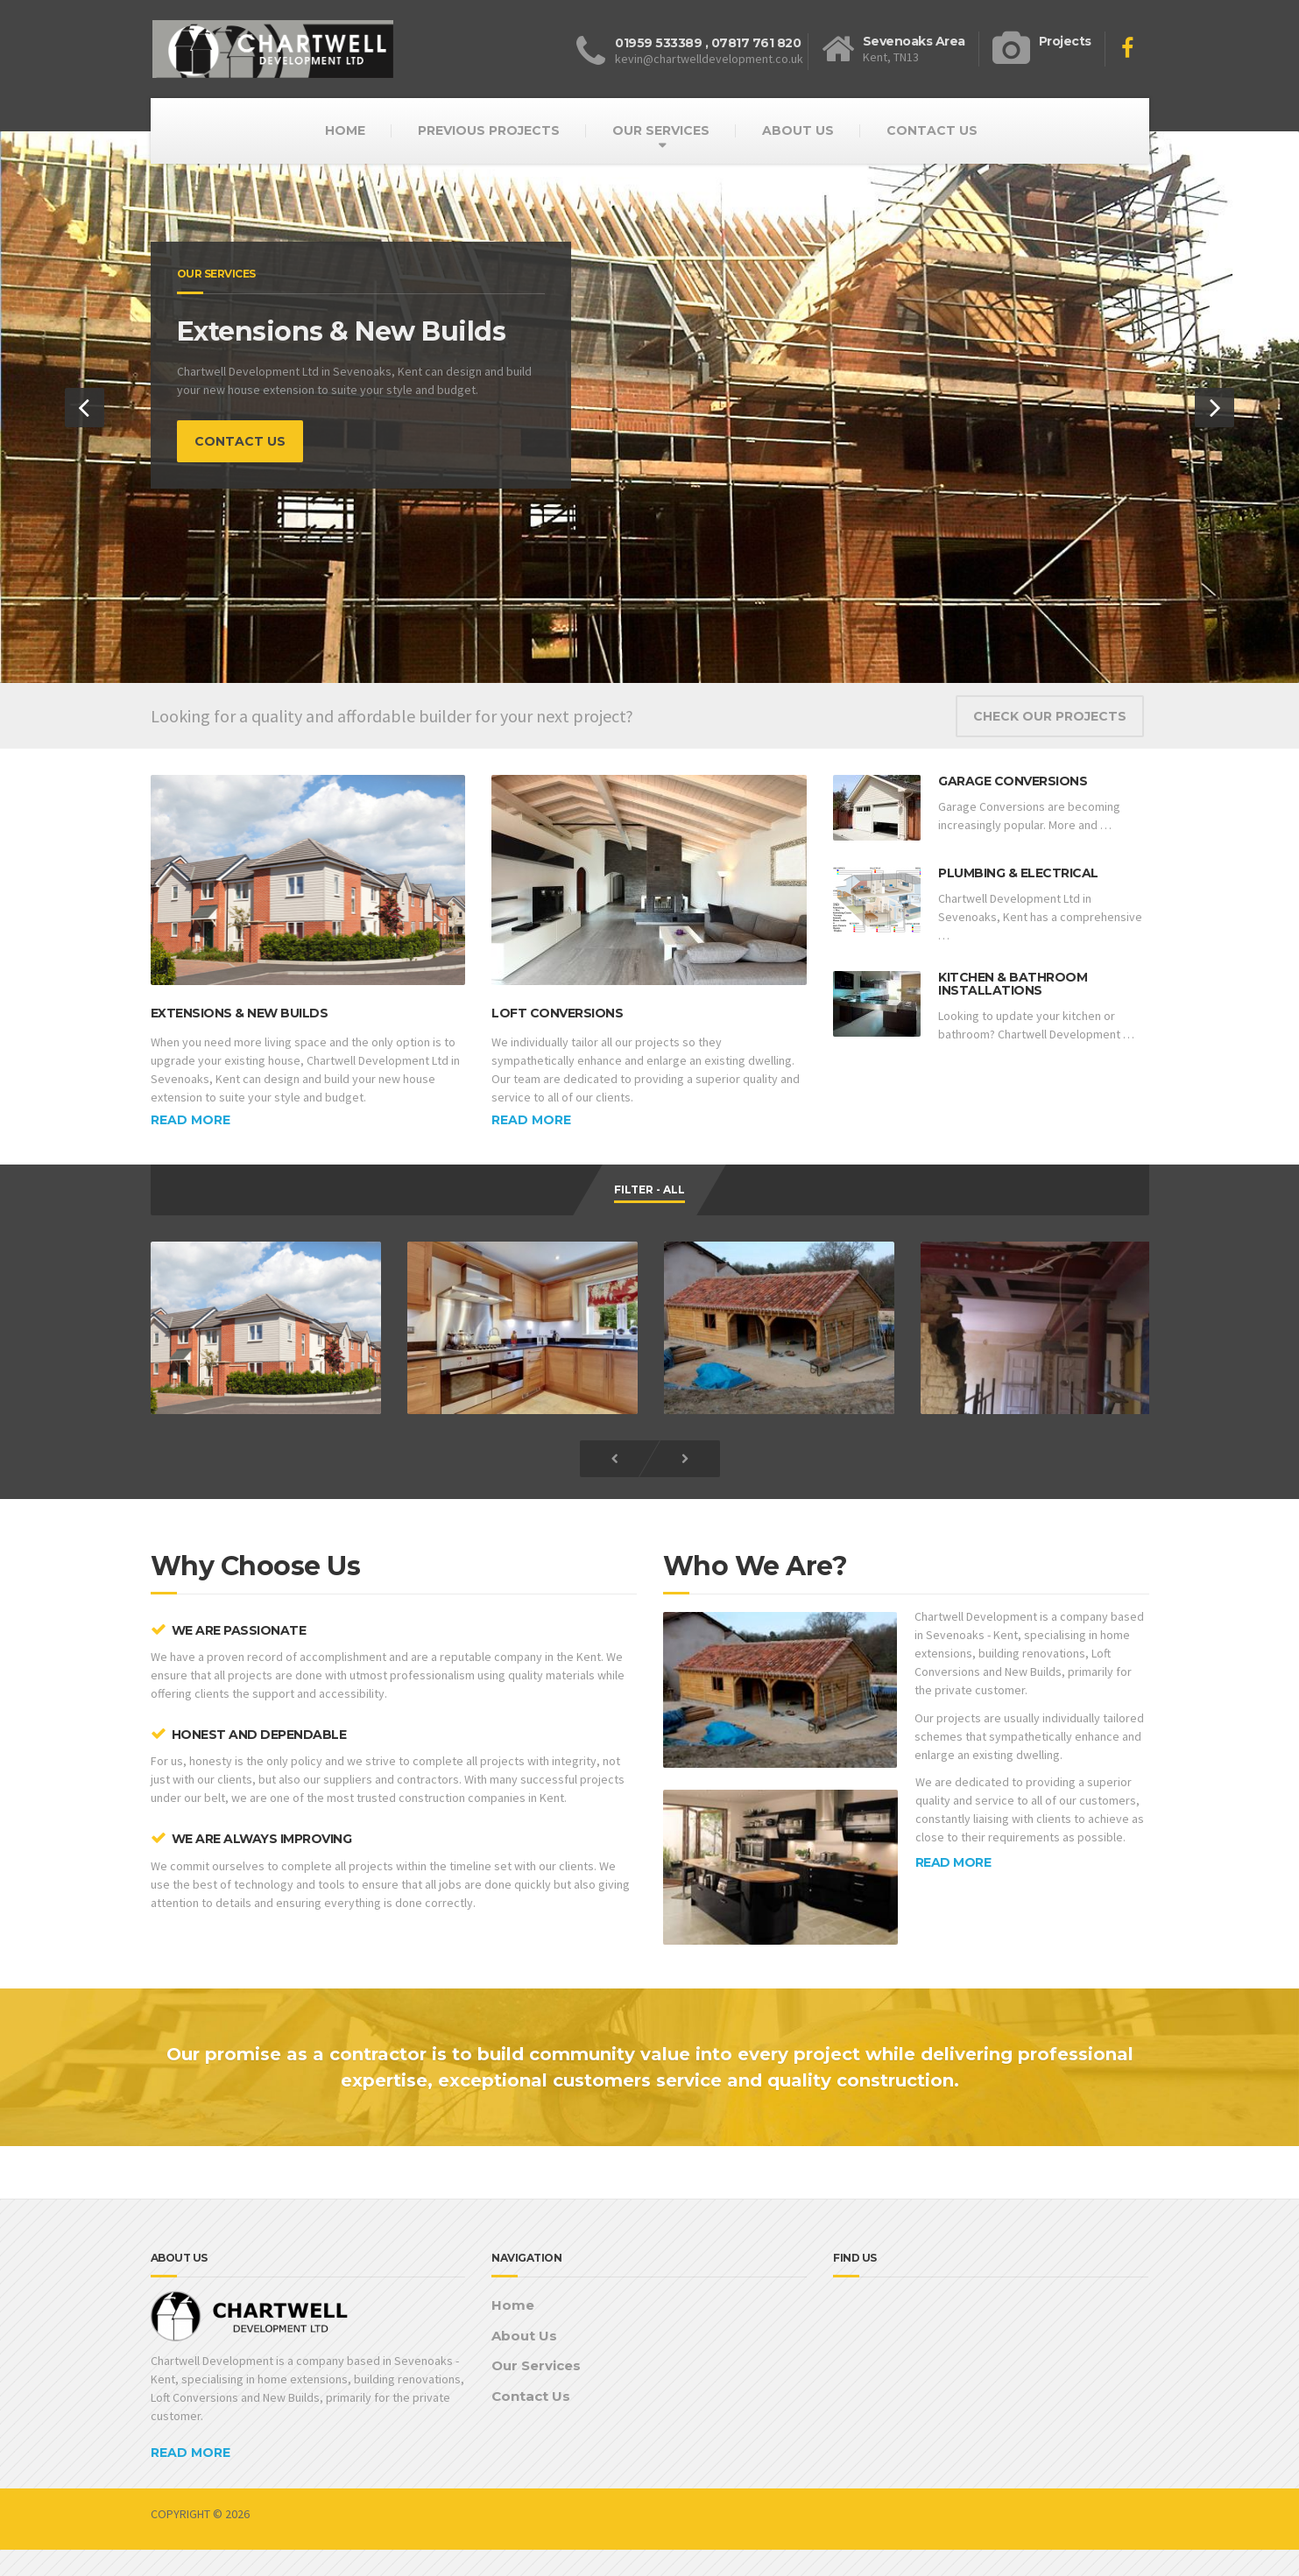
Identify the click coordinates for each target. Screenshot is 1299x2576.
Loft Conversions (557, 1013)
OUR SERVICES (661, 130)
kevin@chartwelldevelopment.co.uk (709, 59)
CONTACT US (932, 130)
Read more (190, 1120)
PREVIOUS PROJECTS (489, 130)
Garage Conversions (1012, 781)
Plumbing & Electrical (1018, 873)
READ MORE (953, 1862)
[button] (84, 407)
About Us (524, 2335)
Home (512, 2305)
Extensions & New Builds (239, 1013)
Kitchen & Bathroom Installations (1012, 983)
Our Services (536, 2365)
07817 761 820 (756, 43)
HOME (345, 130)
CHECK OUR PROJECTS (1049, 716)
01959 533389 (658, 43)
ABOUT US (798, 130)
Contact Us (530, 2396)
